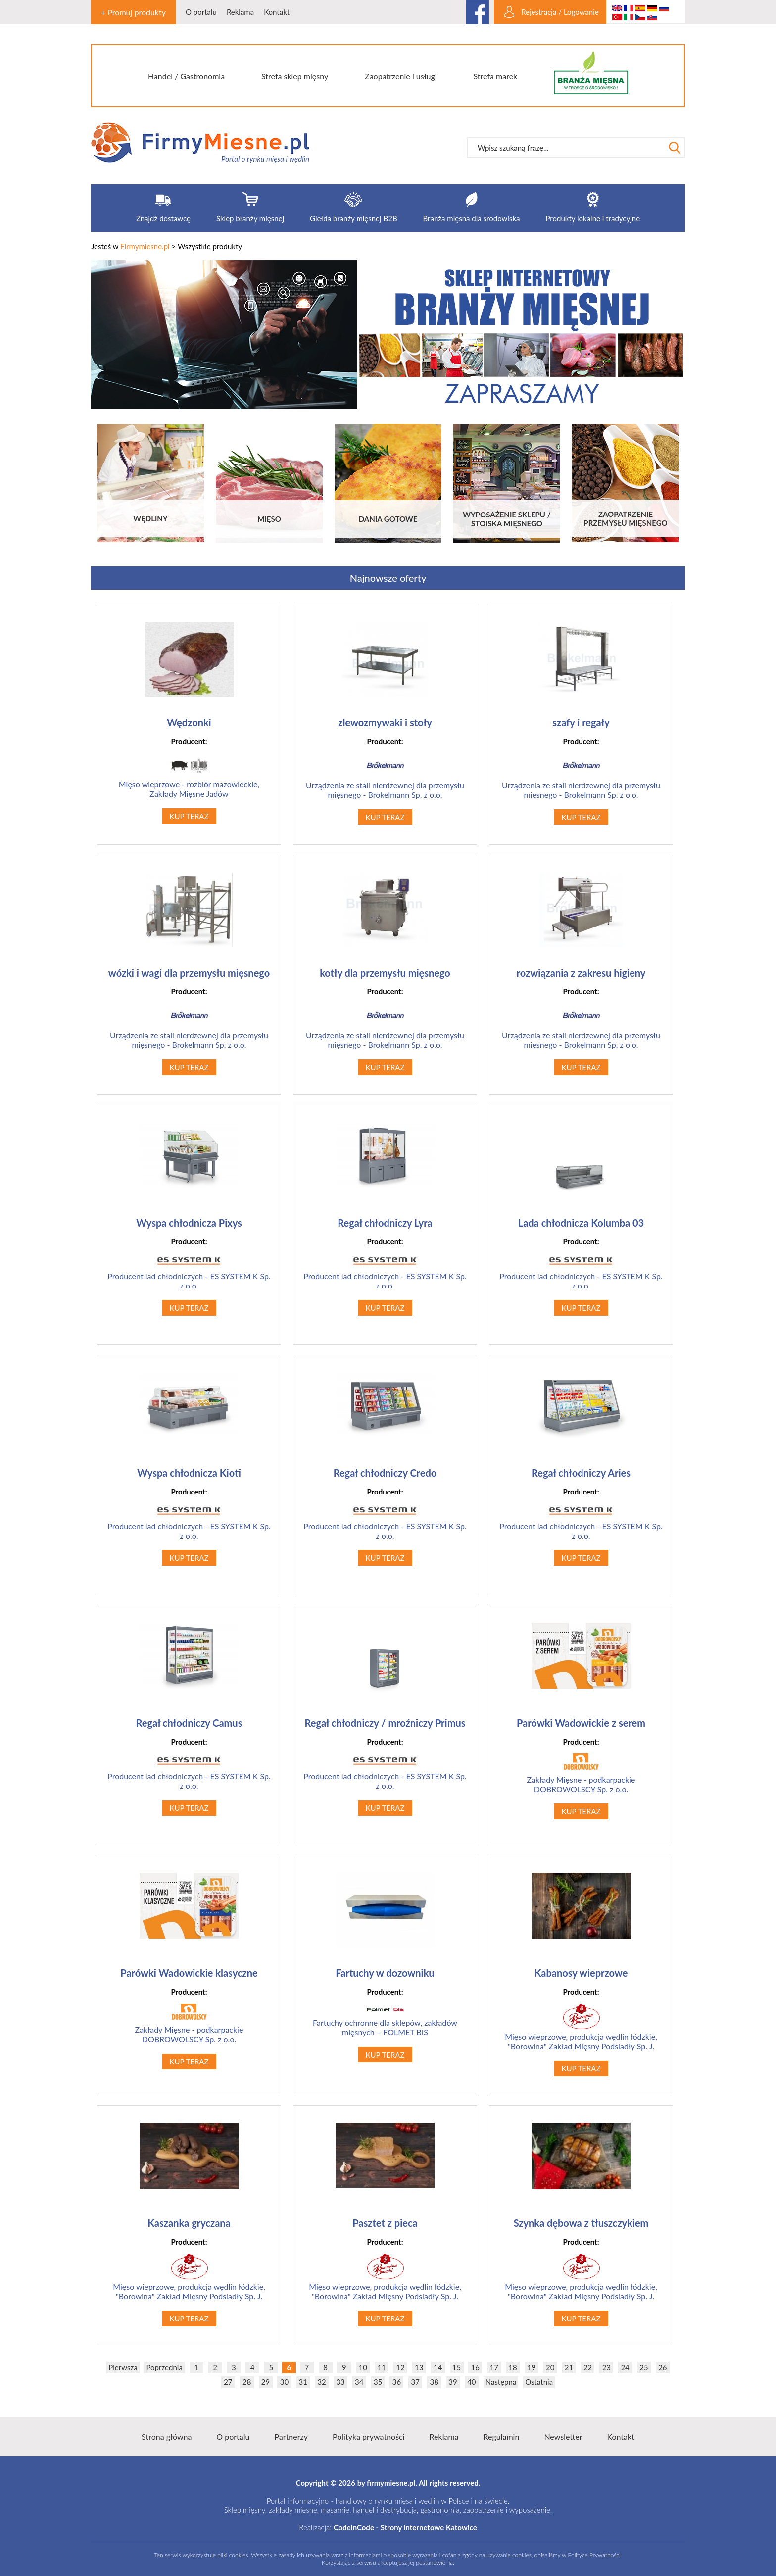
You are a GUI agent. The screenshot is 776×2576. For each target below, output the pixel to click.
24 (625, 2367)
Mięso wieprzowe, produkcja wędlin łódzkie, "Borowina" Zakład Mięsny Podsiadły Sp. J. (581, 2027)
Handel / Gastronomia (186, 76)
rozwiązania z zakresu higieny (581, 973)
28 (246, 2381)
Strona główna (167, 2436)
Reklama (240, 11)
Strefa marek (496, 76)
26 (662, 2367)
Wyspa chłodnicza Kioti (189, 1473)
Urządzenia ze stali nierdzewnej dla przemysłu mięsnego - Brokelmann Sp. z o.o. (385, 776)
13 (419, 2367)
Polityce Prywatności (594, 2555)
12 (400, 2367)
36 (396, 2381)
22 (587, 2367)
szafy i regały (581, 722)
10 (363, 2367)
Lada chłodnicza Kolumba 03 (581, 1223)
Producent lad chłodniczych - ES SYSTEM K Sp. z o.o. (189, 1271)
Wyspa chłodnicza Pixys (189, 1223)
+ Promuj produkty (133, 12)
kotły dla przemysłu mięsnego (385, 973)
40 (471, 2381)
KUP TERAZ (188, 816)
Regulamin (502, 2436)
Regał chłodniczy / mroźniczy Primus (385, 1723)
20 (550, 2367)
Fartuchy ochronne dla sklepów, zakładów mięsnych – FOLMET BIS (385, 2020)
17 (493, 2367)
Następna (501, 2381)
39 (452, 2381)
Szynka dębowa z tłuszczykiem (581, 2223)
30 (284, 2381)
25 (643, 2367)
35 (378, 2381)
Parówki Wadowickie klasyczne (188, 1973)
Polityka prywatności (369, 2436)
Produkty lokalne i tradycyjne (593, 218)
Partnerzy (291, 2436)
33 (340, 2381)
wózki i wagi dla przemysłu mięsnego (189, 973)
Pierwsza (122, 2367)
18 (512, 2367)
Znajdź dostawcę (163, 218)
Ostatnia (539, 2381)
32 (321, 2381)
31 (303, 2381)
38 (434, 2381)
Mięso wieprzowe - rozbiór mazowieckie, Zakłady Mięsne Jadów (189, 775)
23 (606, 2367)
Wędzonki (189, 722)
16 (475, 2367)
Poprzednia (164, 2367)
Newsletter (563, 2436)
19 (531, 2367)
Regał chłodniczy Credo (385, 1473)
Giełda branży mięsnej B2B (353, 218)
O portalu (201, 11)
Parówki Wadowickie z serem (581, 1723)
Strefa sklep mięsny (294, 76)
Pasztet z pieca (384, 2223)
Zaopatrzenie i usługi (401, 76)
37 (415, 2381)
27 (228, 2381)
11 (381, 2367)
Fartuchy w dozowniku (385, 1973)
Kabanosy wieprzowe (581, 1973)
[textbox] (566, 147)
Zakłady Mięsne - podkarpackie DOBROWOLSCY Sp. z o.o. (581, 1773)
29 (265, 2381)
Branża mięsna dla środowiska (471, 218)
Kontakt (277, 11)
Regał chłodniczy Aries (581, 1473)
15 (456, 2367)
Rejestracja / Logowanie (559, 11)
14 (438, 2367)
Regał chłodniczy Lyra (385, 1223)
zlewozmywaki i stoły (385, 722)
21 (569, 2367)
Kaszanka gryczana (189, 2223)
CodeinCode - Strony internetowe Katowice (405, 2527)
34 (359, 2381)
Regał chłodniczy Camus (189, 1723)
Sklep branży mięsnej (250, 218)
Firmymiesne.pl (145, 246)
